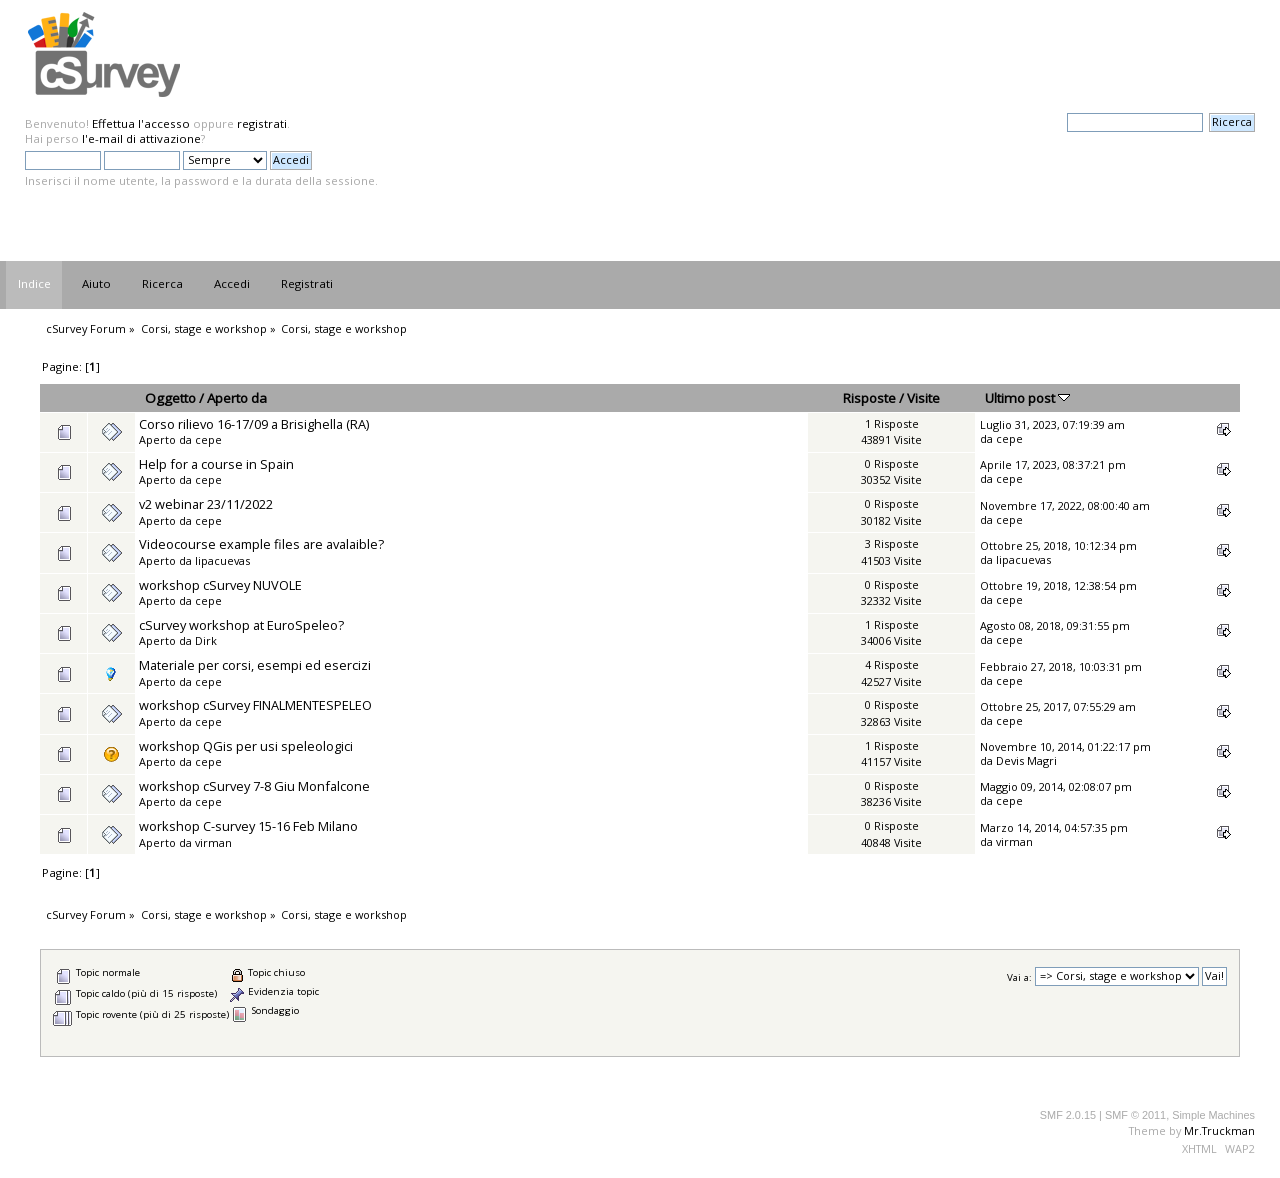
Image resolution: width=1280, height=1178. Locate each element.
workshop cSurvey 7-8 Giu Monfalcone (254, 786)
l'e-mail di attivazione (141, 138)
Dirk (206, 640)
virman (213, 842)
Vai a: (1019, 976)
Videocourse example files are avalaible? (261, 544)
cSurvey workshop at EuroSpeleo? (241, 625)
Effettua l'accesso (141, 123)
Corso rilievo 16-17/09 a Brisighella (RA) (254, 424)
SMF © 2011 (1135, 1115)
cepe (208, 439)
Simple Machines (1213, 1115)
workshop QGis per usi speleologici (246, 746)
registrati (262, 123)
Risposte (869, 398)
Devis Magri (1026, 760)
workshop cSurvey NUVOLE (220, 585)
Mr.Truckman (1219, 1130)
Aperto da (237, 398)
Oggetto (170, 398)
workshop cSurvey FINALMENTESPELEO (255, 705)
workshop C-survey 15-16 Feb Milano (248, 826)
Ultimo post (1027, 398)
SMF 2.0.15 (1068, 1115)
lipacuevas (222, 560)
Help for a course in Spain (216, 464)
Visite (923, 398)
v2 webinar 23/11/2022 (206, 504)
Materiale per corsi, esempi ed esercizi (255, 665)
